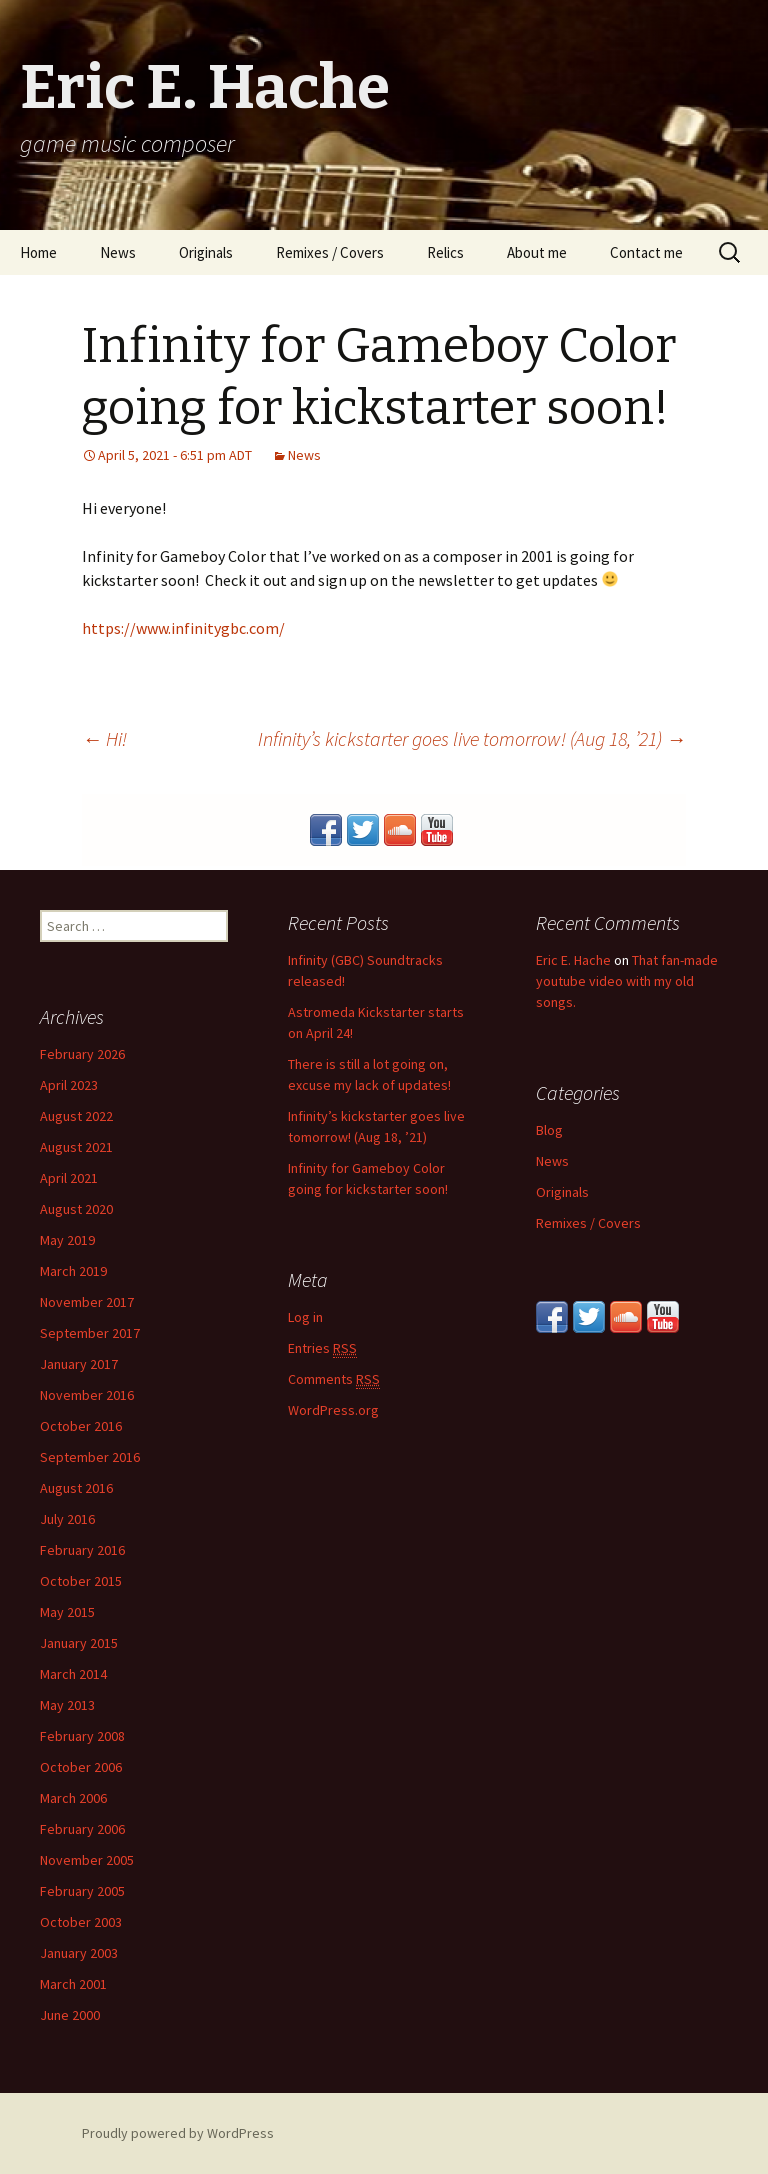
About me (537, 252)
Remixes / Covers (330, 252)
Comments (334, 1379)
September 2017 (90, 1333)
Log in (305, 1317)
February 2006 (82, 1829)
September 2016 (90, 1457)
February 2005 (82, 1891)
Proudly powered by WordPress (178, 2133)
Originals (206, 252)
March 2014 (73, 1674)
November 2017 (87, 1302)
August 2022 (76, 1116)
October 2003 (81, 1922)
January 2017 (79, 1364)
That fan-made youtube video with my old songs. (627, 981)
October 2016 (81, 1426)
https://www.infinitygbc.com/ (183, 628)
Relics (445, 252)
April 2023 (69, 1085)
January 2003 (79, 1953)
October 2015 (81, 1581)
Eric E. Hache (573, 960)
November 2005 (87, 1860)
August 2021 (76, 1147)
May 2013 (67, 1705)
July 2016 (67, 1519)
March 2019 (73, 1271)
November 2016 (87, 1395)
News (118, 252)
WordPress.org (333, 1410)
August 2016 (76, 1488)
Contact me (646, 252)
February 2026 (82, 1054)
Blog (549, 1130)
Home (38, 252)
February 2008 (82, 1736)
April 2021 (69, 1178)
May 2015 (67, 1612)
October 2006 (81, 1767)
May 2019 (67, 1240)
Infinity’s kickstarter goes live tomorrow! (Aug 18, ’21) (472, 738)
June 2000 (70, 2015)
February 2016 (82, 1550)
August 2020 (76, 1209)
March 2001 (73, 1984)
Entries (322, 1348)
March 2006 (73, 1798)
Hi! (104, 738)
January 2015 (79, 1643)
